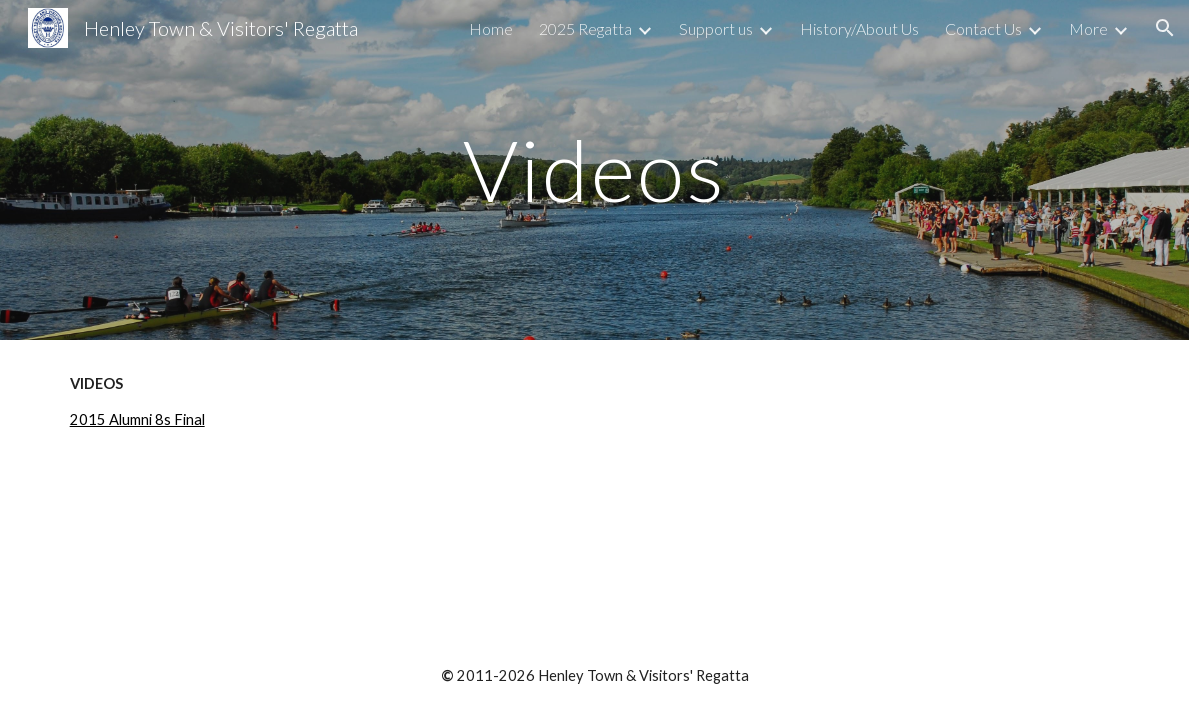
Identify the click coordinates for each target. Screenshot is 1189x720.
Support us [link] (716, 28)
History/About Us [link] (859, 28)
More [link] (1088, 28)
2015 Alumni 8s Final (137, 419)
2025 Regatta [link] (585, 28)
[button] (1165, 28)
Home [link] (491, 28)
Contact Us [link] (983, 28)
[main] (594, 169)
